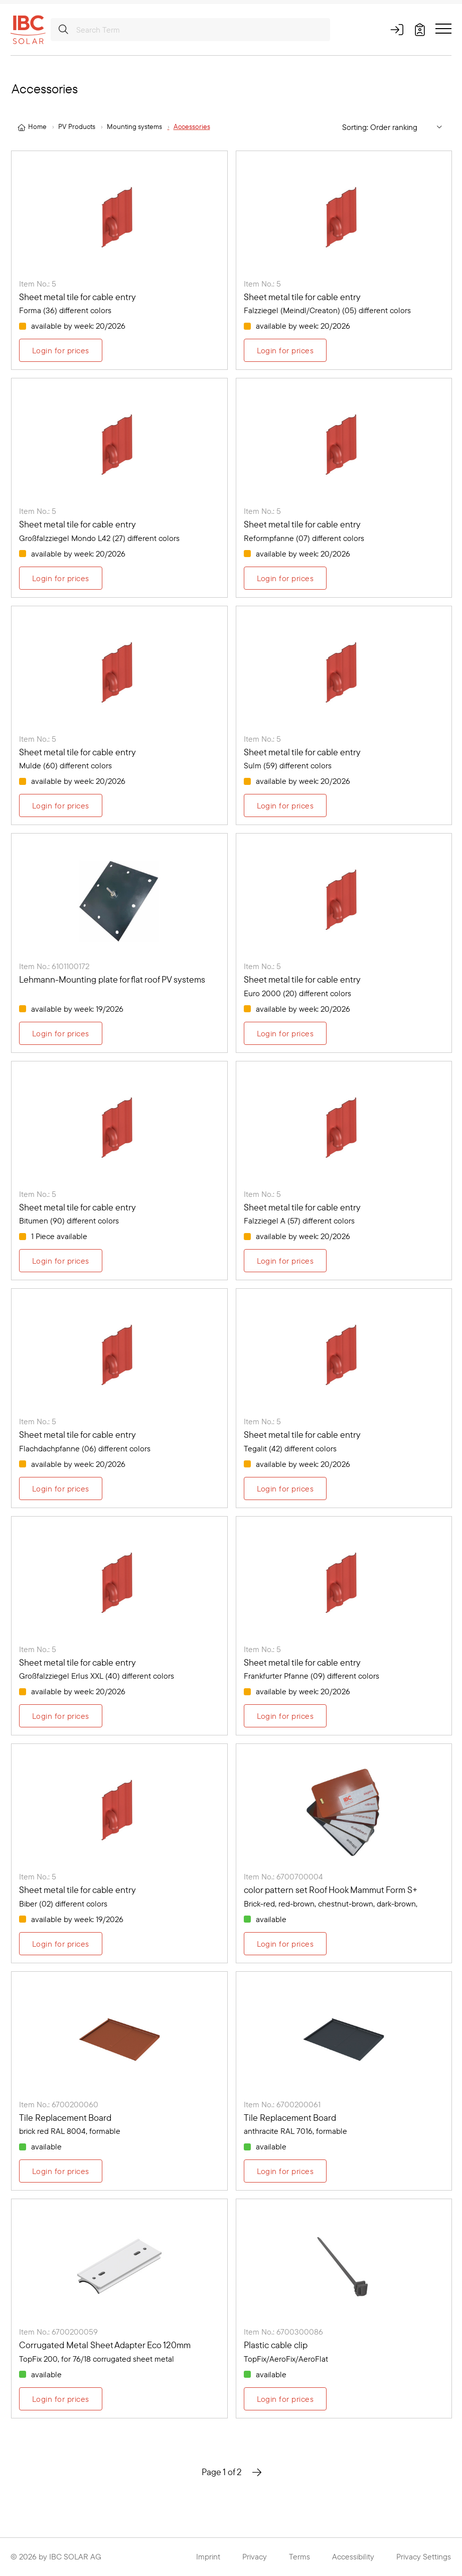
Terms (299, 2556)
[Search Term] (190, 29)
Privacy (254, 2556)
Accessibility (353, 2556)
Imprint (208, 2556)
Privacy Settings (423, 2556)
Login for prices (60, 350)
